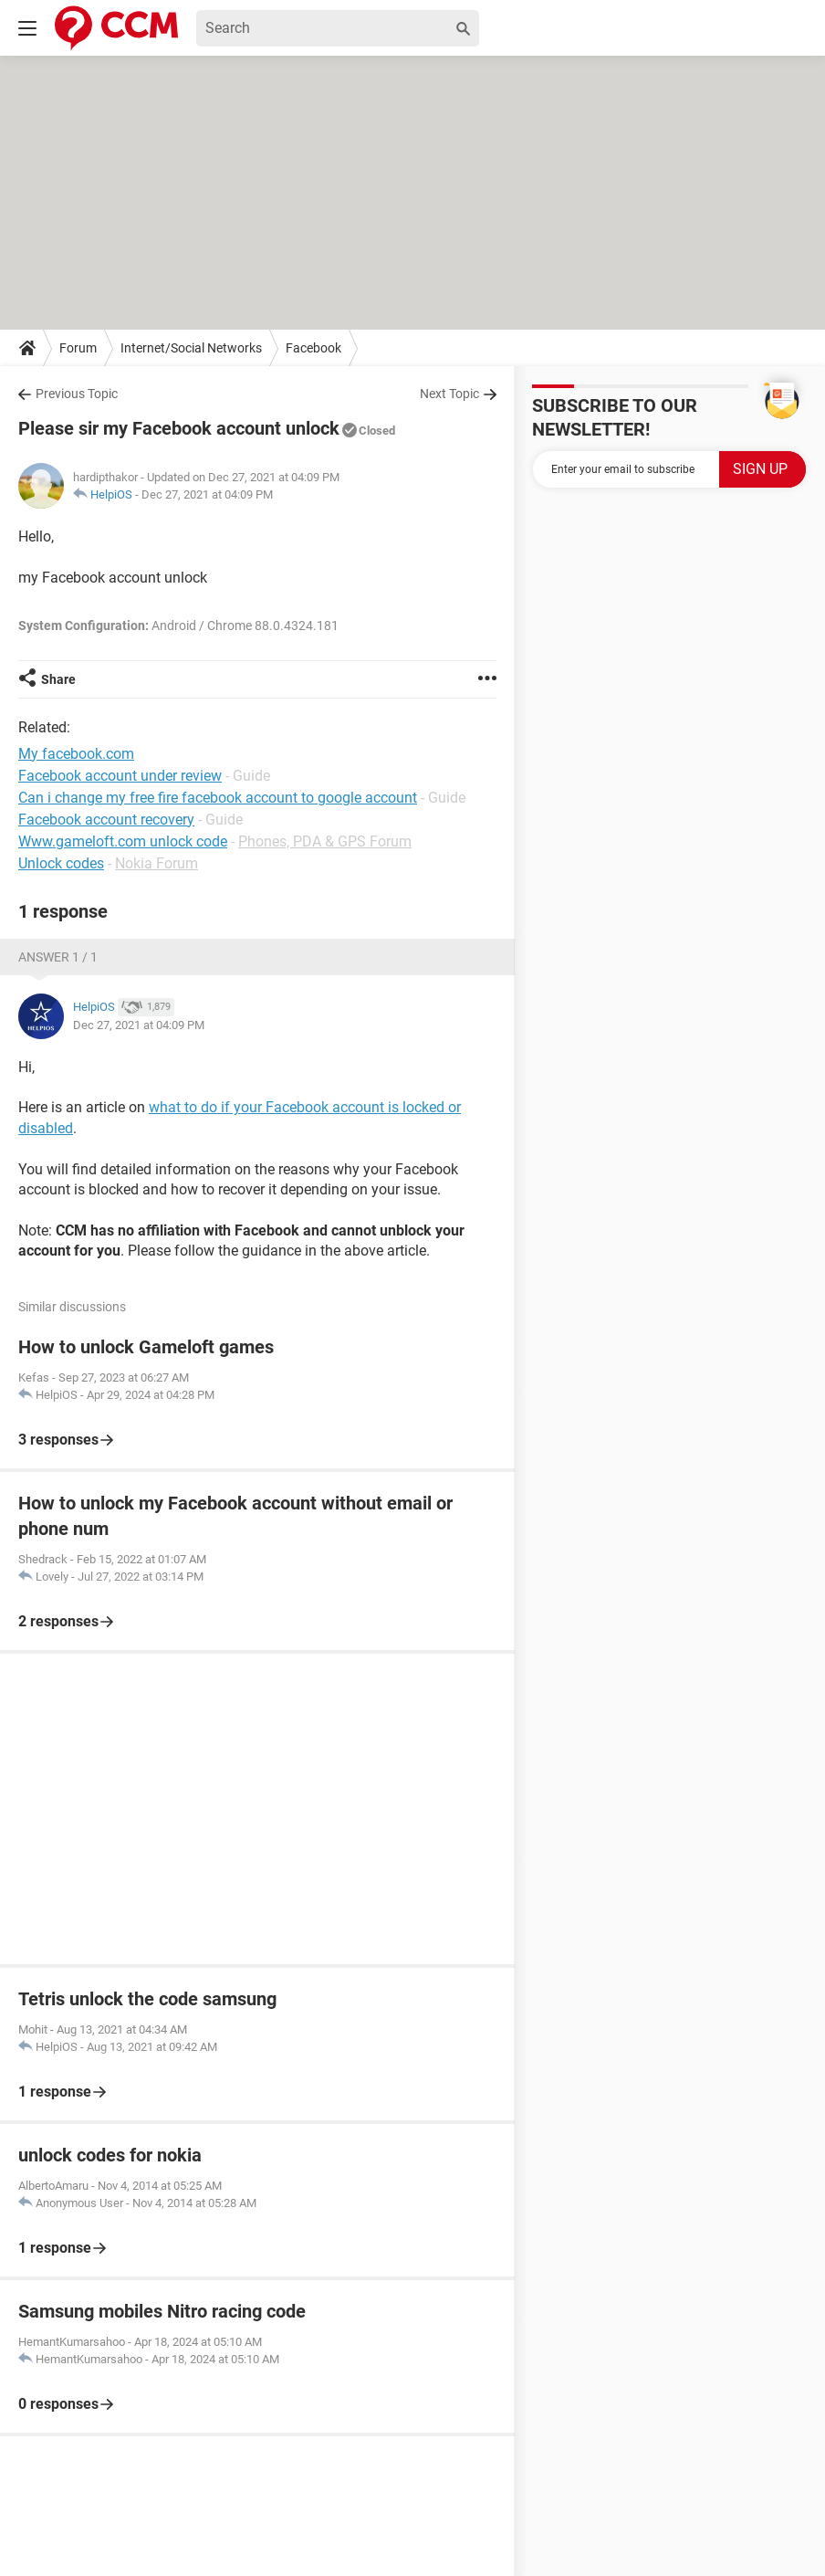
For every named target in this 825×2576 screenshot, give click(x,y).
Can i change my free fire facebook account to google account (217, 797)
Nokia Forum (156, 863)
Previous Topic (77, 393)
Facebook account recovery (106, 819)
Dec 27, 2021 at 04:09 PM (207, 494)
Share (58, 679)
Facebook (313, 348)
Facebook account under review (120, 775)
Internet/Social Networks (191, 348)
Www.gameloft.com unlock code (122, 841)
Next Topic (449, 393)
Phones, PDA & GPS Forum (325, 841)
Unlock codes (61, 863)
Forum (78, 348)
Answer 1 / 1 (58, 957)
